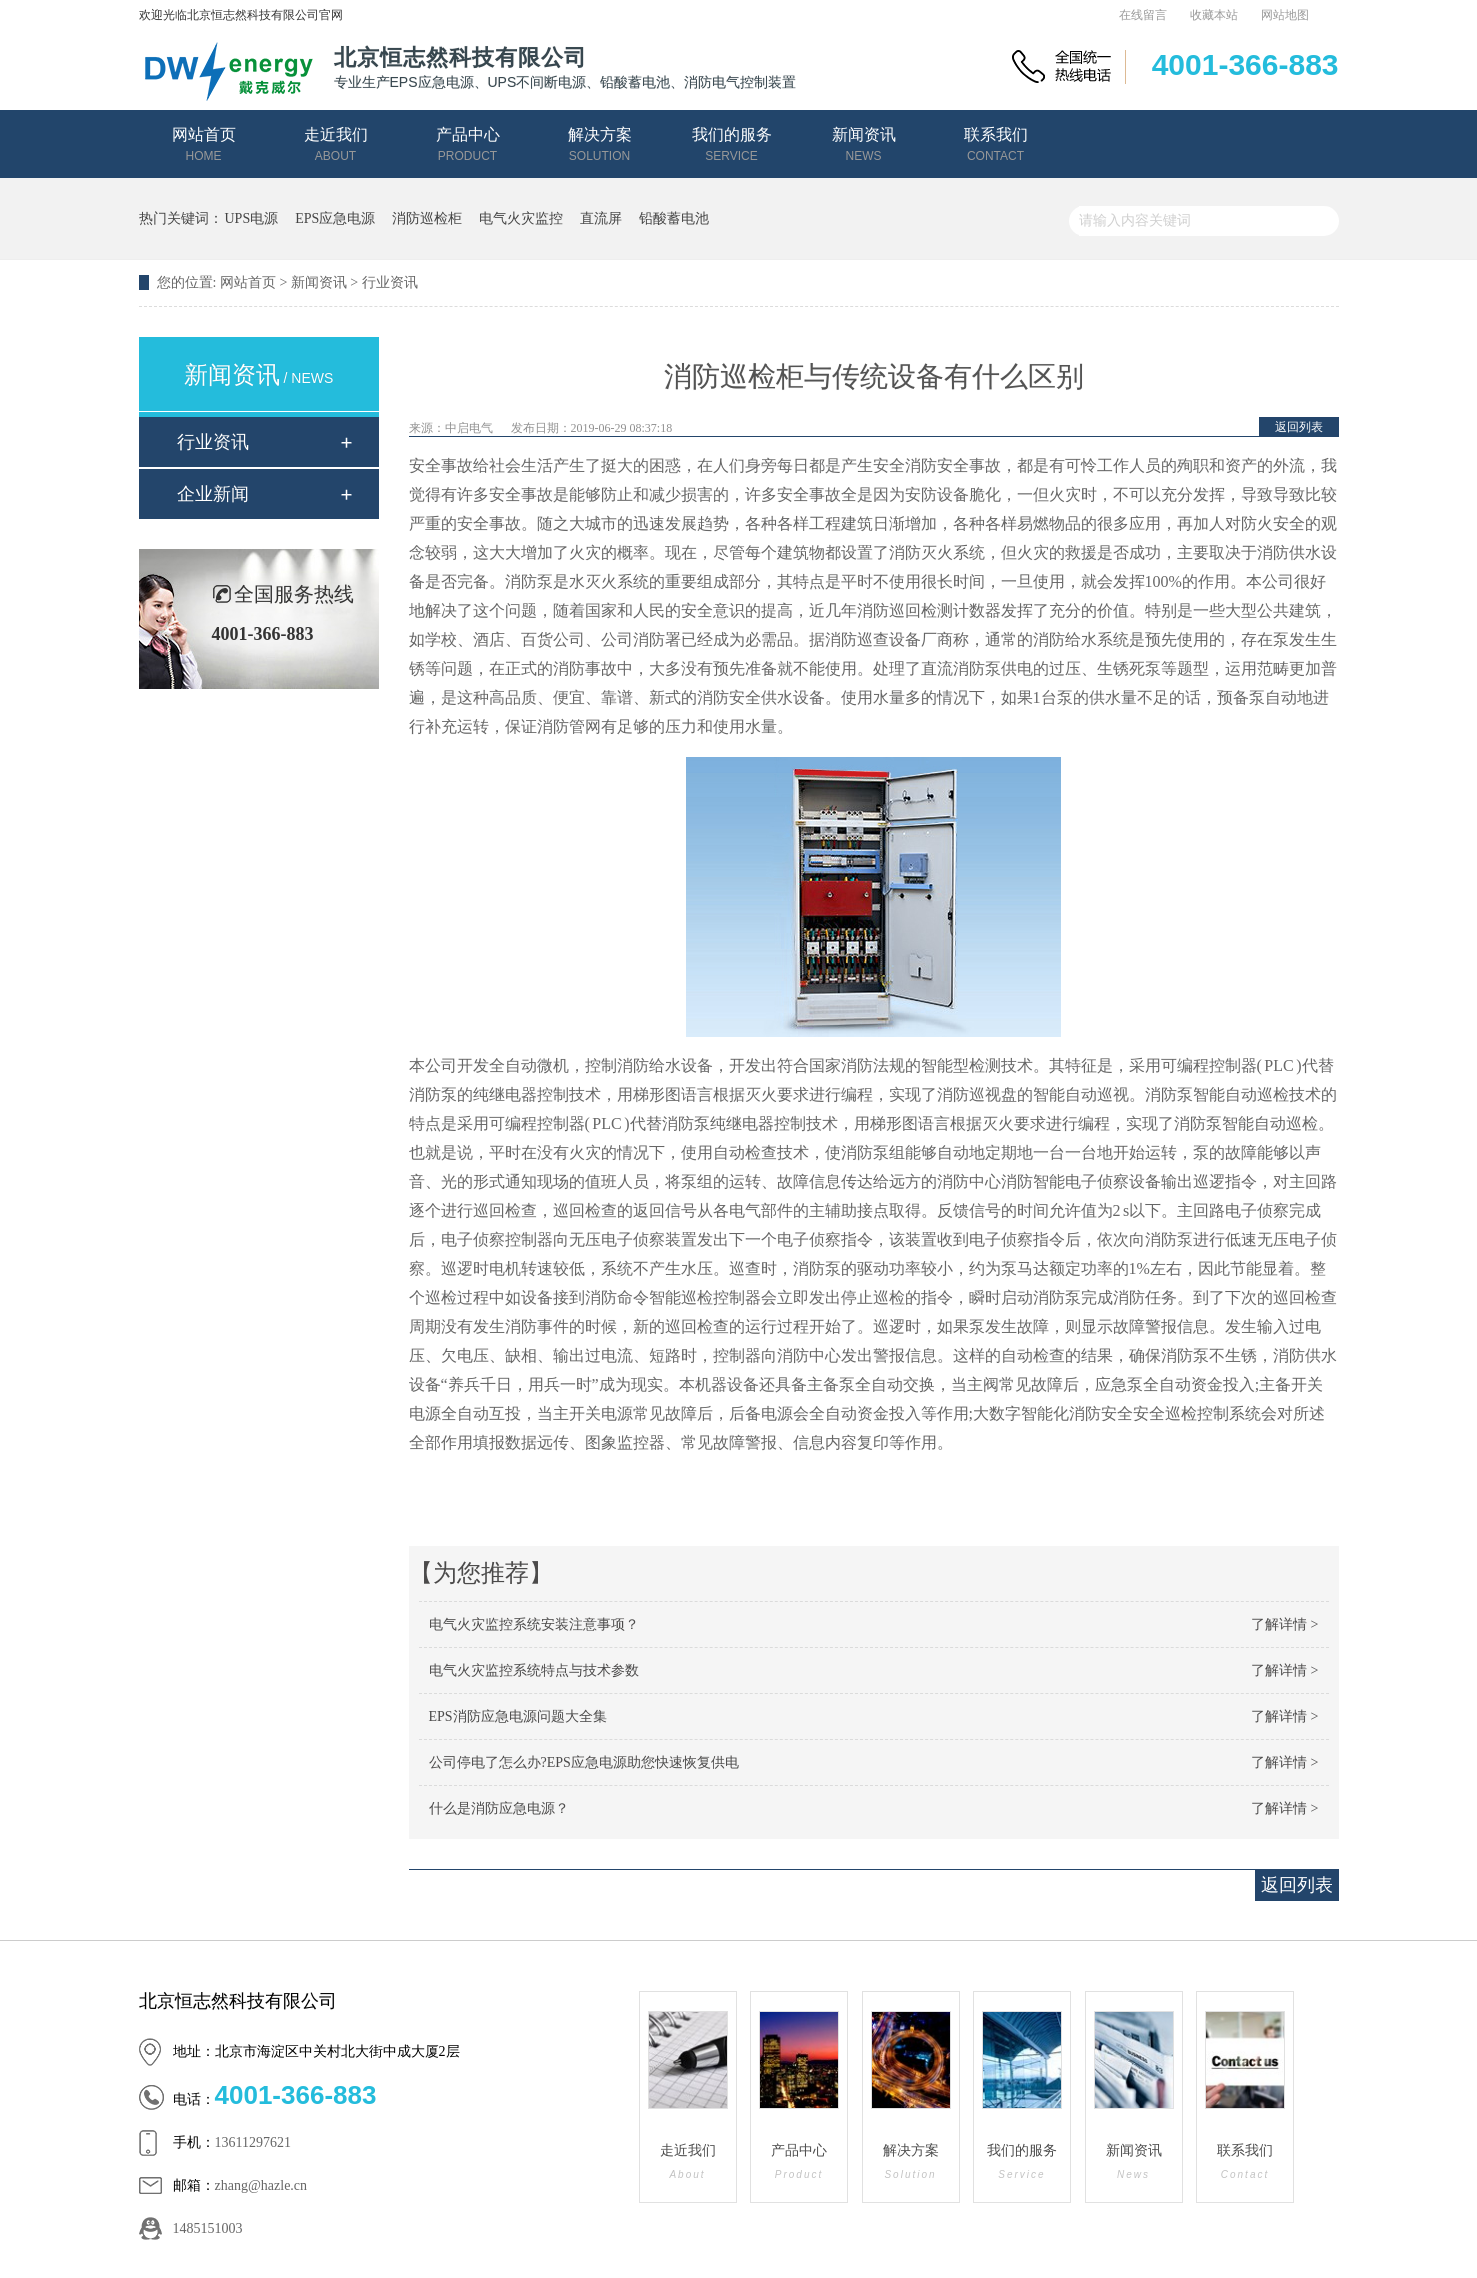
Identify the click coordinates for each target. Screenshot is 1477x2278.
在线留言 (1143, 15)
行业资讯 (390, 282)
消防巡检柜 (427, 218)
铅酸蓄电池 (674, 218)
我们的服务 (732, 144)
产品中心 (468, 144)
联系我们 (996, 144)
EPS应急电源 (335, 218)
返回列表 (1299, 427)
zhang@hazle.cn (261, 2185)
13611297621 (253, 2142)
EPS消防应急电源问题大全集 (518, 1716)
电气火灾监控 (521, 218)
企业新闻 (213, 494)
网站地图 (1285, 15)
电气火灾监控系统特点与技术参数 (534, 1670)
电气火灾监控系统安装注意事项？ (534, 1624)
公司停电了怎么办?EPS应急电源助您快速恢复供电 (584, 1762)
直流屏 (601, 218)
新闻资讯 (864, 144)
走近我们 (336, 144)
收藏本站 (1214, 15)
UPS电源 (252, 218)
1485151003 (208, 2228)
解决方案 (600, 144)
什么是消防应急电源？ (499, 1808)
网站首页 (204, 144)
